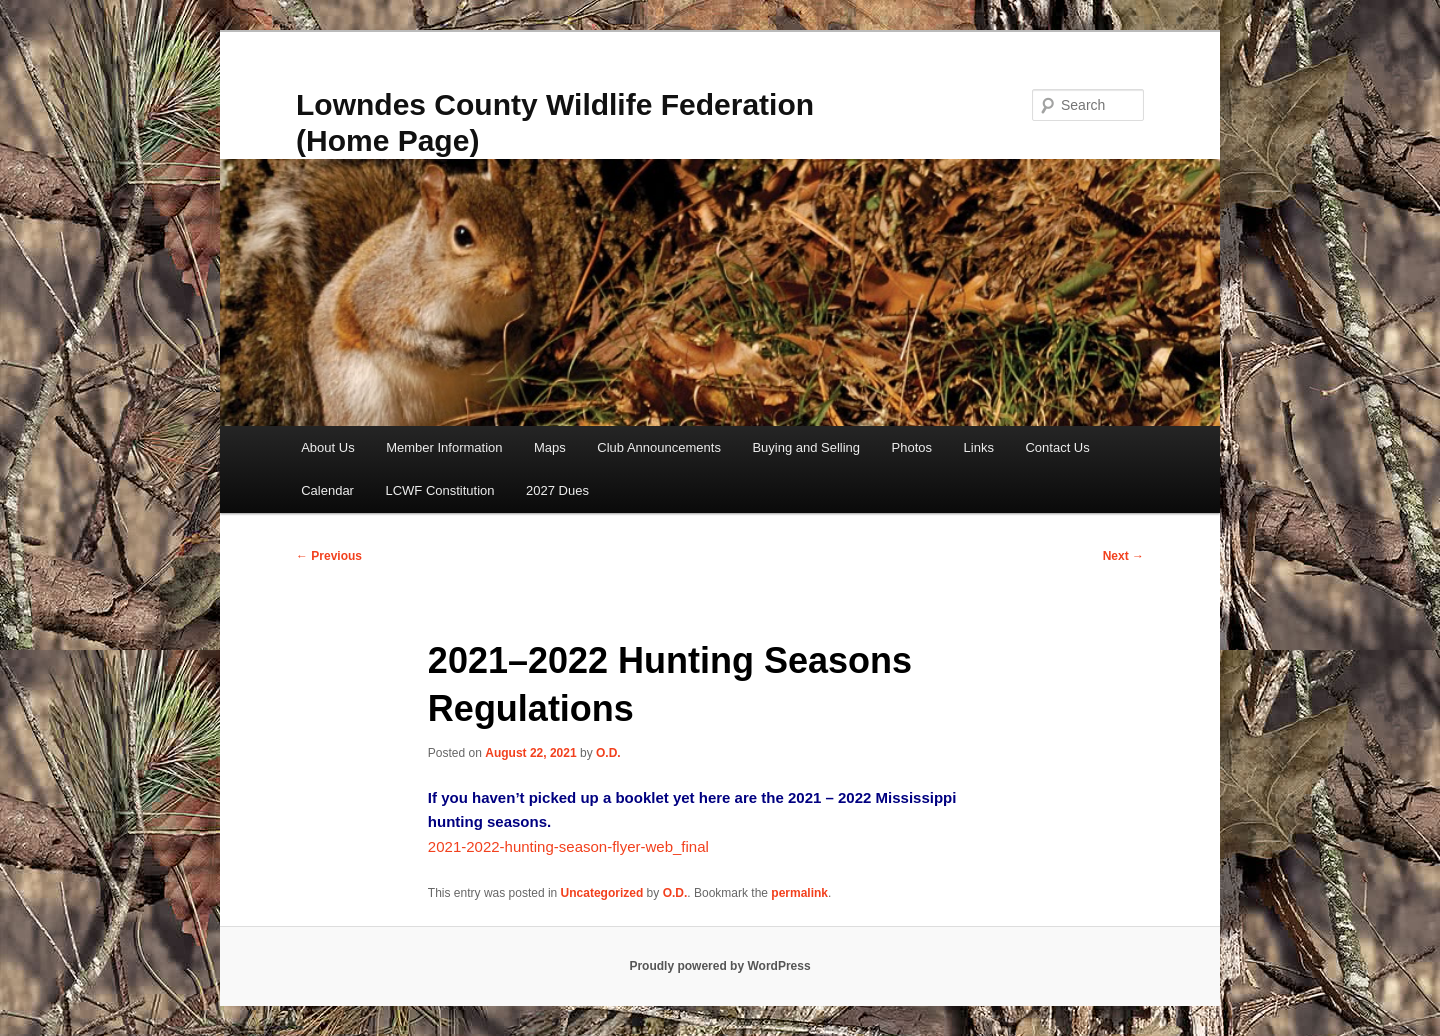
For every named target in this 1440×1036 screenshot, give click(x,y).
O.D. (608, 753)
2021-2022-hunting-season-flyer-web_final (568, 846)
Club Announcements (659, 447)
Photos (912, 447)
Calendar (327, 490)
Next (1123, 556)
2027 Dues (557, 490)
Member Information (444, 447)
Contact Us (1057, 447)
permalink (799, 893)
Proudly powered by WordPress (719, 966)
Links (979, 447)
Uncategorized (602, 893)
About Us (327, 447)
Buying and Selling (806, 447)
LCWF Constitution (439, 490)
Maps (550, 447)
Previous (329, 556)
